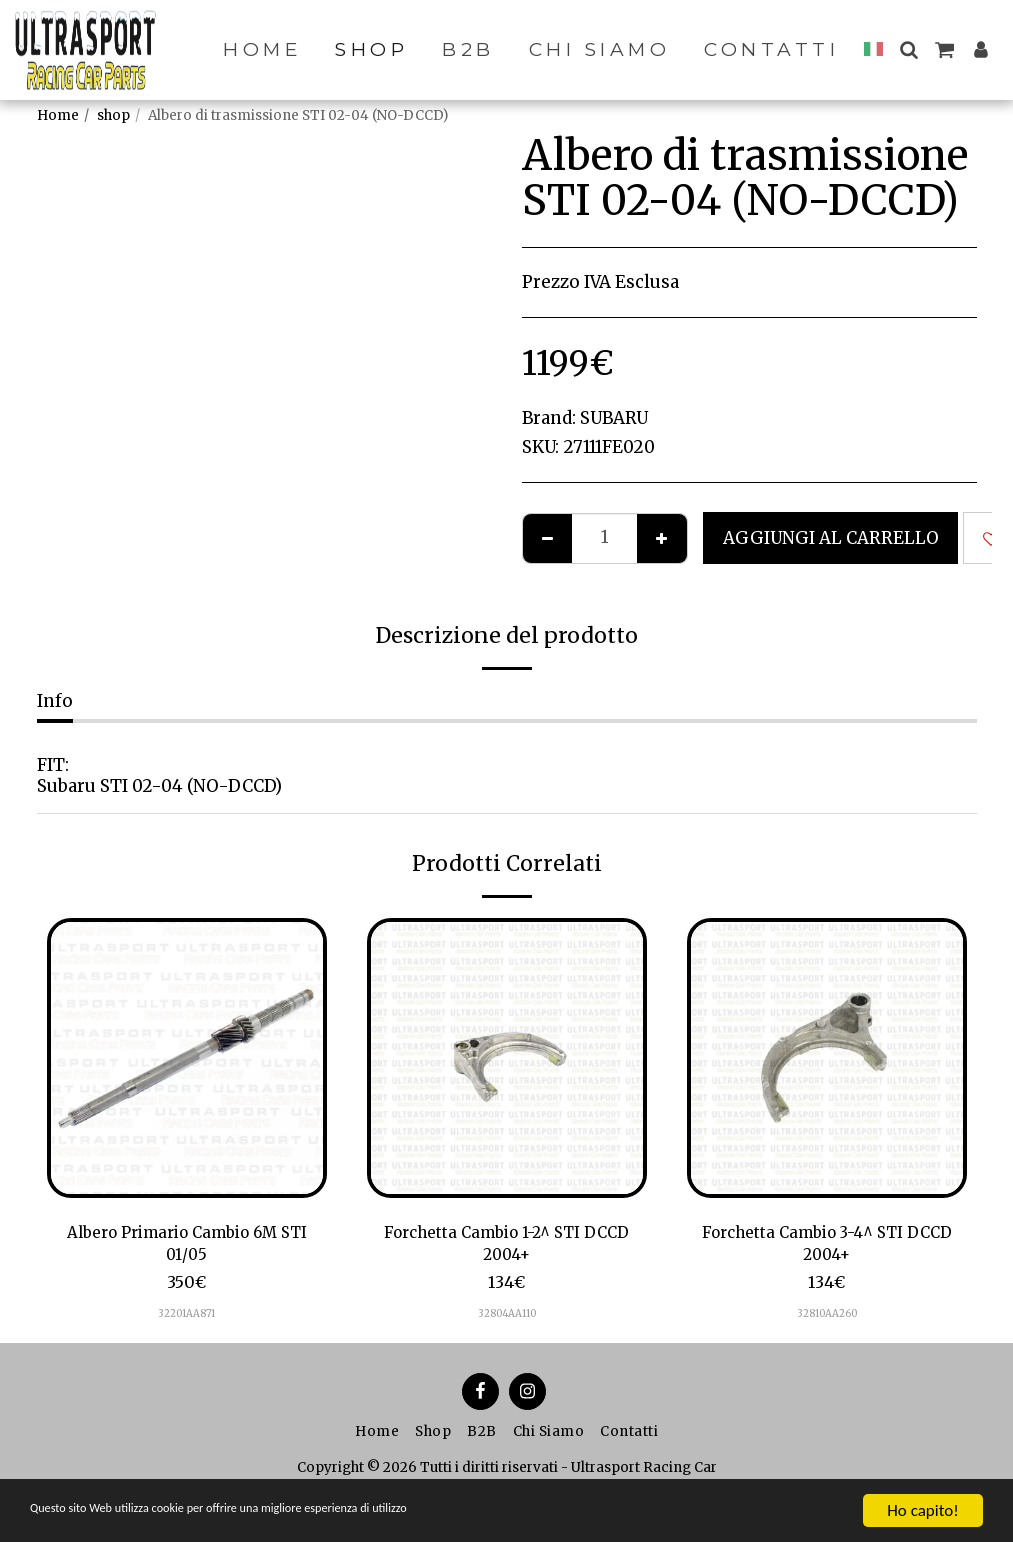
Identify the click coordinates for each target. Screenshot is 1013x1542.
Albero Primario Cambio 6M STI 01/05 (186, 1246)
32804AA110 (507, 1318)
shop (113, 115)
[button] (908, 49)
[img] (187, 1058)
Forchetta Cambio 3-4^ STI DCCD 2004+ (826, 1246)
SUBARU (614, 418)
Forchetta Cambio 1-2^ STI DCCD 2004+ (506, 1246)
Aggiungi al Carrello (831, 538)
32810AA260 (827, 1318)
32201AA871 (187, 1318)
